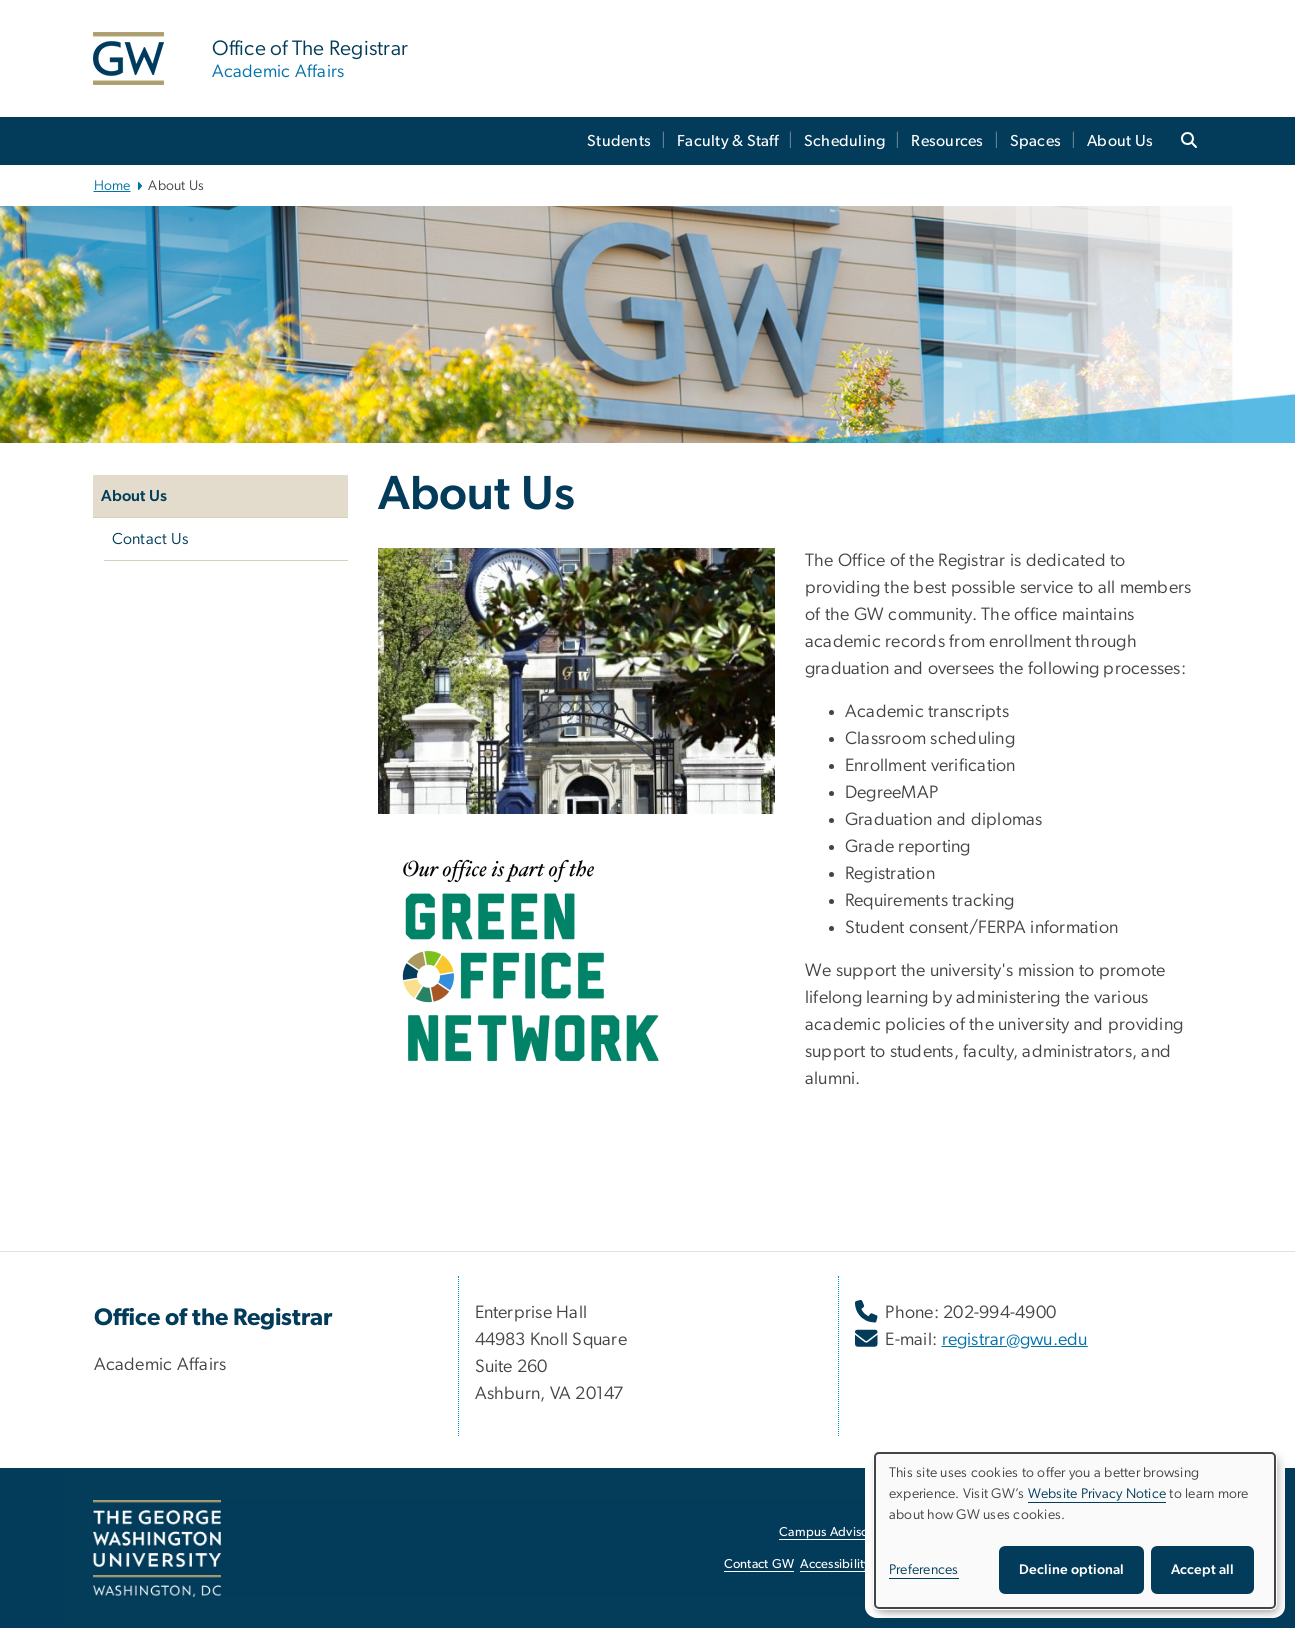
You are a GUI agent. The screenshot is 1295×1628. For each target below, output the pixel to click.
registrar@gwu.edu (1015, 1340)
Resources (947, 141)
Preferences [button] (924, 1570)
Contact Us (150, 539)
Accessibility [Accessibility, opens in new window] (835, 1564)
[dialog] (1075, 1530)
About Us (1120, 141)
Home (112, 186)
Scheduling (845, 141)
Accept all (1202, 1570)
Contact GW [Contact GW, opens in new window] (759, 1564)
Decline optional (1071, 1570)
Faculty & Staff (727, 141)
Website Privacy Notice (1097, 1494)
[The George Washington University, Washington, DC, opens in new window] (157, 1549)
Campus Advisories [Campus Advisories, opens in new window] (833, 1532)
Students (619, 141)
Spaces (1036, 141)
